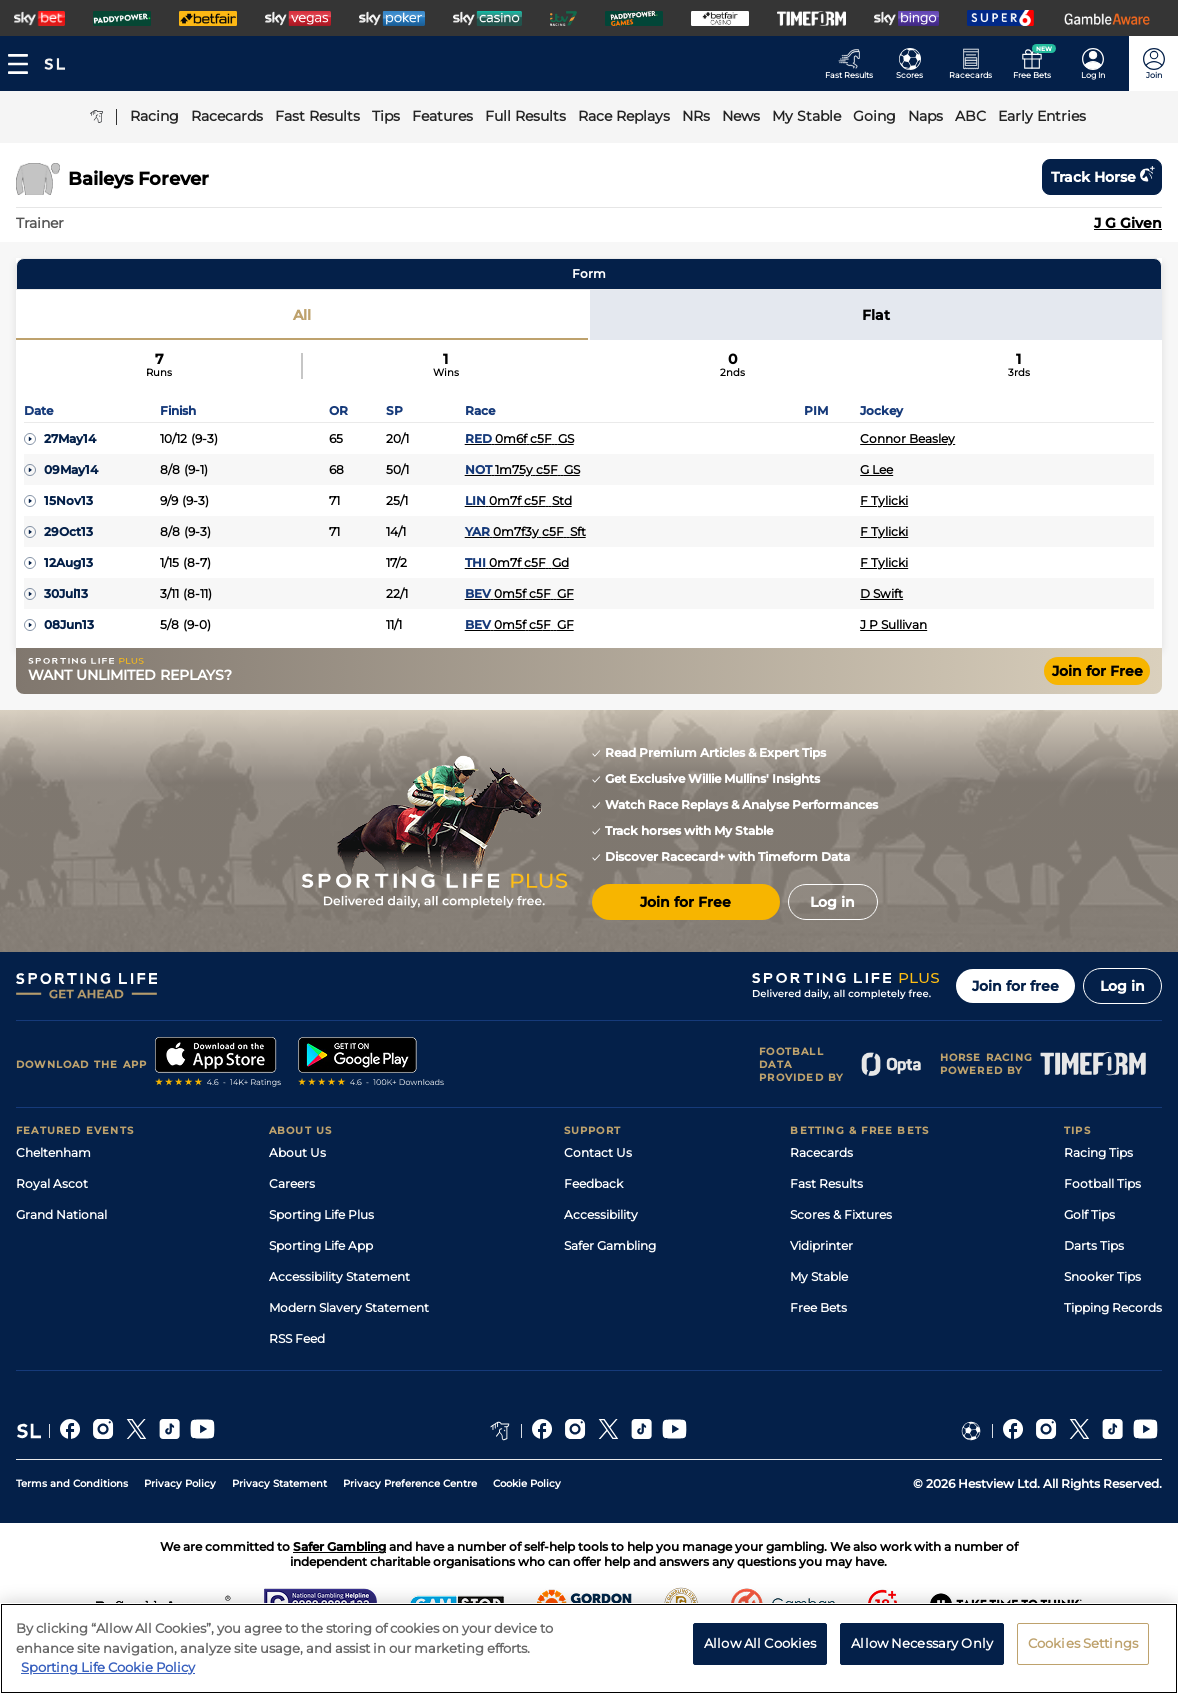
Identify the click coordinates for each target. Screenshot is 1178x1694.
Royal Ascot (52, 1183)
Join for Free (1097, 671)
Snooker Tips (1102, 1276)
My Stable (819, 1276)
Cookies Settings (1083, 1658)
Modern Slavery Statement (349, 1307)
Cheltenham (53, 1152)
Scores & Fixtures (841, 1214)
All (302, 315)
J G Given (1128, 223)
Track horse (1102, 177)
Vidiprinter (821, 1245)
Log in (1122, 986)
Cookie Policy (527, 1483)
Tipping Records (1113, 1307)
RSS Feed (297, 1338)
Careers (292, 1183)
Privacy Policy (180, 1483)
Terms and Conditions (72, 1483)
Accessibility (601, 1214)
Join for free (1015, 986)
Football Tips (1102, 1183)
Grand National (61, 1214)
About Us (297, 1152)
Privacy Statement (279, 1483)
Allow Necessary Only (922, 1658)
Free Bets (818, 1307)
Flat (876, 315)
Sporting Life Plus (321, 1214)
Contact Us (598, 1152)
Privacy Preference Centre (410, 1483)
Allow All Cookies (760, 1658)
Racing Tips (1098, 1152)
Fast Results (826, 1183)
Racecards (821, 1152)
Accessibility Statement (339, 1276)
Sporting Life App (321, 1245)
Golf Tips (1089, 1214)
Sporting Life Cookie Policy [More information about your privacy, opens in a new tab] (108, 1683)
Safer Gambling (610, 1245)
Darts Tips (1094, 1245)
